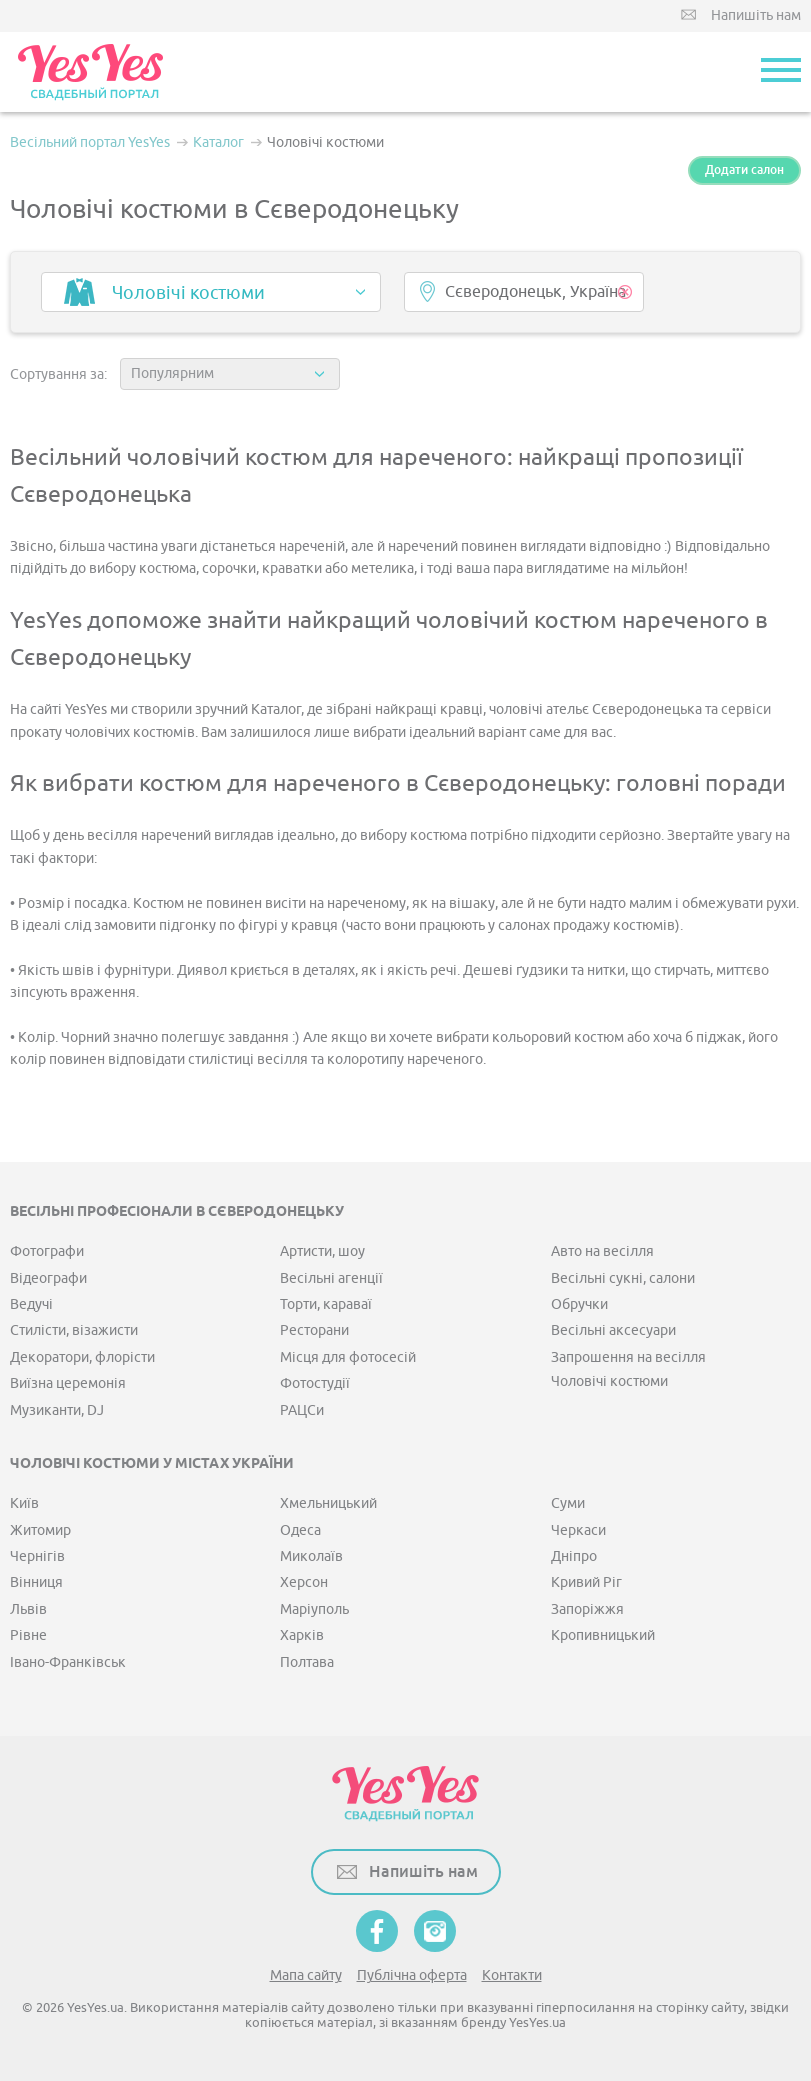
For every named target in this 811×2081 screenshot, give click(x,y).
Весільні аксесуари (613, 1330)
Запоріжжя (587, 1609)
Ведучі (31, 1304)
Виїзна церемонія (68, 1383)
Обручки (579, 1304)
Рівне (28, 1635)
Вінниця (36, 1582)
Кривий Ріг (586, 1582)
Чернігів (37, 1556)
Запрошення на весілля (628, 1357)
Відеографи (48, 1278)
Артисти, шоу (322, 1251)
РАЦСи (302, 1410)
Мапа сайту (306, 1975)
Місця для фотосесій (348, 1357)
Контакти (512, 1975)
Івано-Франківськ (68, 1662)
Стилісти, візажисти (74, 1330)
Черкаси (578, 1530)
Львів (28, 1609)
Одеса (300, 1530)
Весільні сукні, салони (623, 1278)
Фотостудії (315, 1383)
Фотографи (47, 1251)
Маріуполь (314, 1609)
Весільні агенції (331, 1278)
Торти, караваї (326, 1304)
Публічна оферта (412, 1975)
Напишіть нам (756, 15)
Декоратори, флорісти (82, 1357)
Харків (302, 1635)
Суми (568, 1503)
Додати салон (744, 170)
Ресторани (314, 1330)
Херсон (304, 1582)
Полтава (307, 1662)
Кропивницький (603, 1635)
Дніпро (574, 1556)
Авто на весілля (602, 1251)
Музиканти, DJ (57, 1410)
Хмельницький (328, 1503)
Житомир (40, 1530)
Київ (24, 1503)
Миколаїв (311, 1556)
